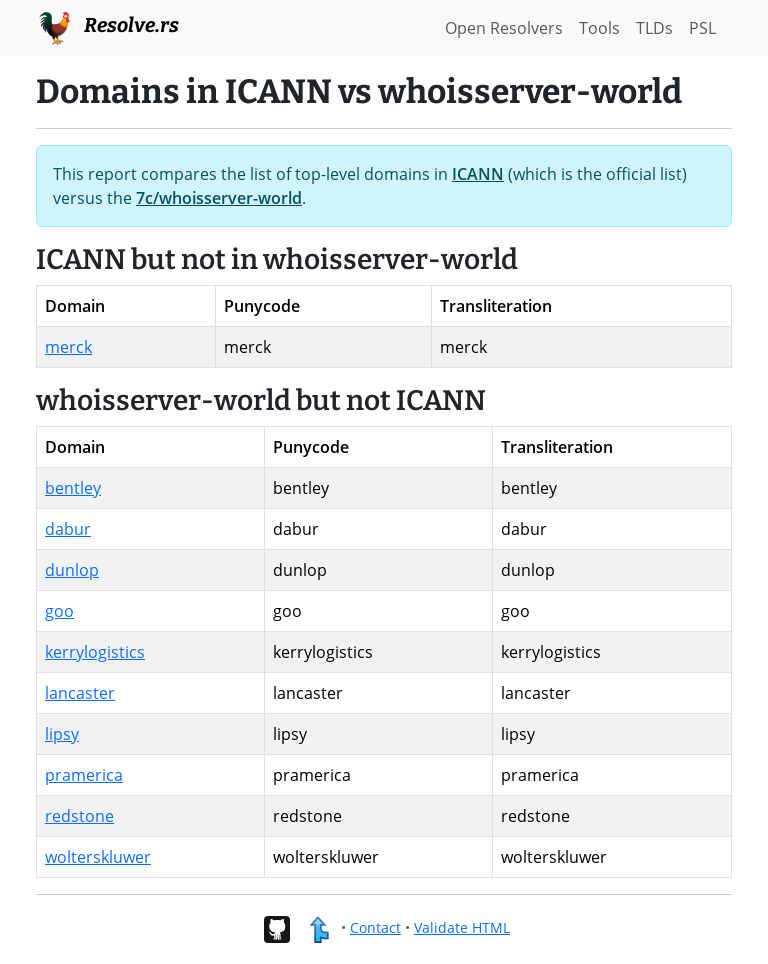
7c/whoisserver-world (219, 198)
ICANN (478, 174)
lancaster (80, 693)
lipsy (62, 734)
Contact (375, 927)
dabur (68, 529)
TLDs (654, 28)
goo (59, 611)
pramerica (84, 775)
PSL (702, 28)
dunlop (72, 570)
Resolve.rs (107, 26)
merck (68, 347)
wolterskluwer (98, 857)
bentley (73, 488)
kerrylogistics (95, 652)
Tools (599, 28)
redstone (79, 816)
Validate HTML (462, 927)
